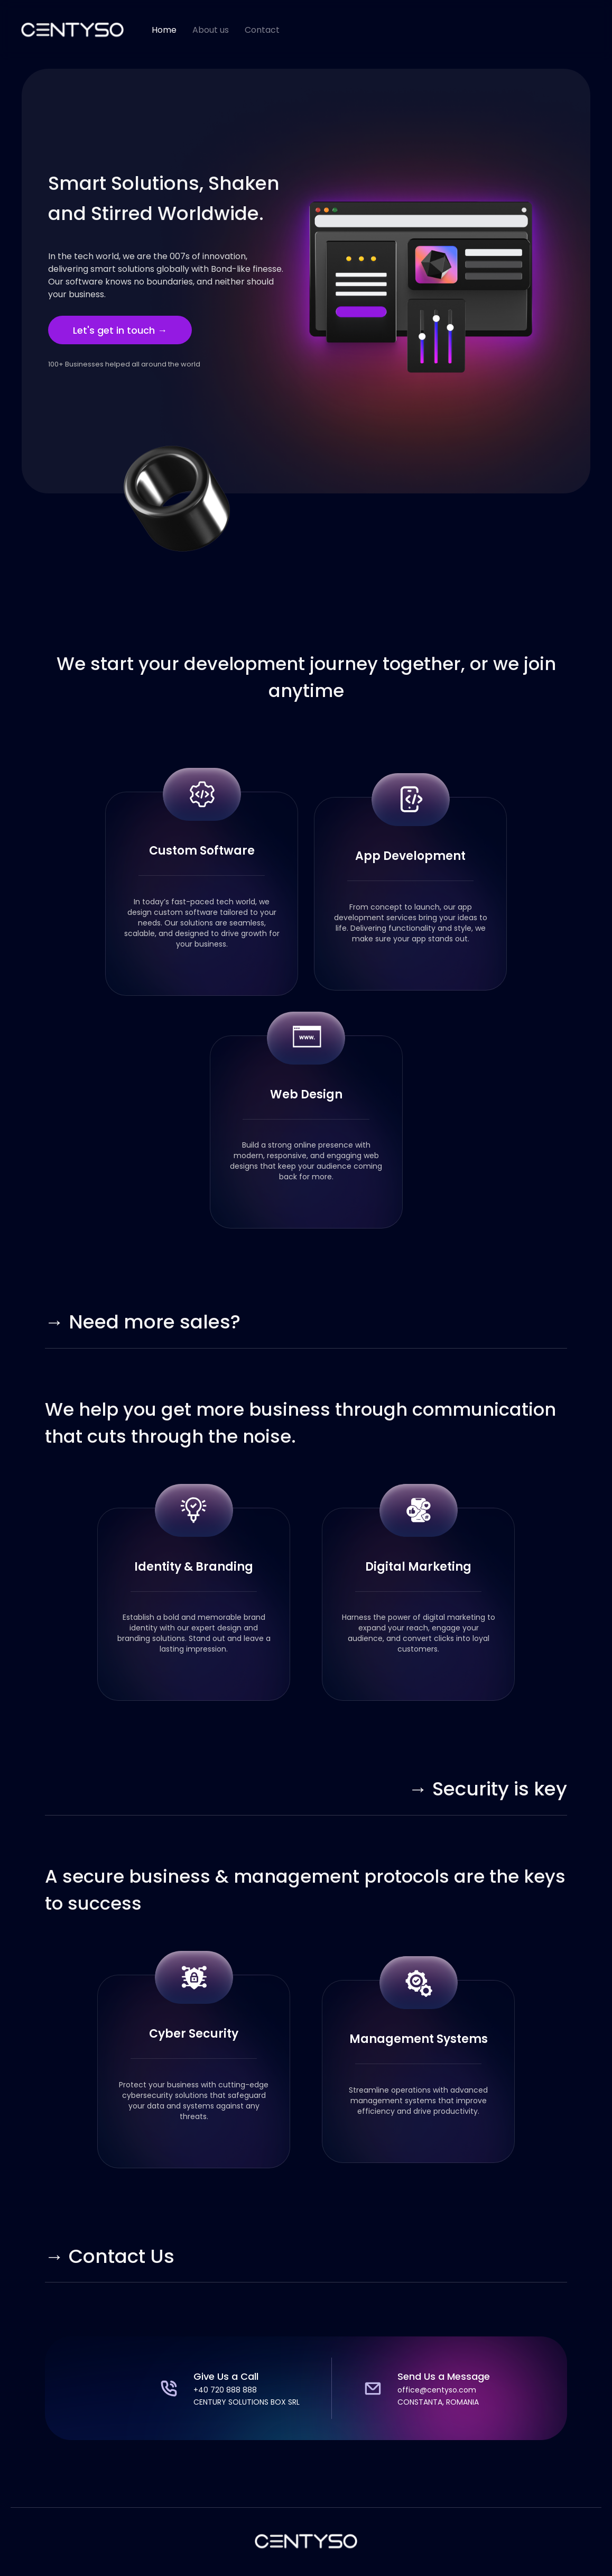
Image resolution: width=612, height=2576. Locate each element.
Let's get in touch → (120, 329)
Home (164, 30)
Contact (262, 30)
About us (210, 30)
